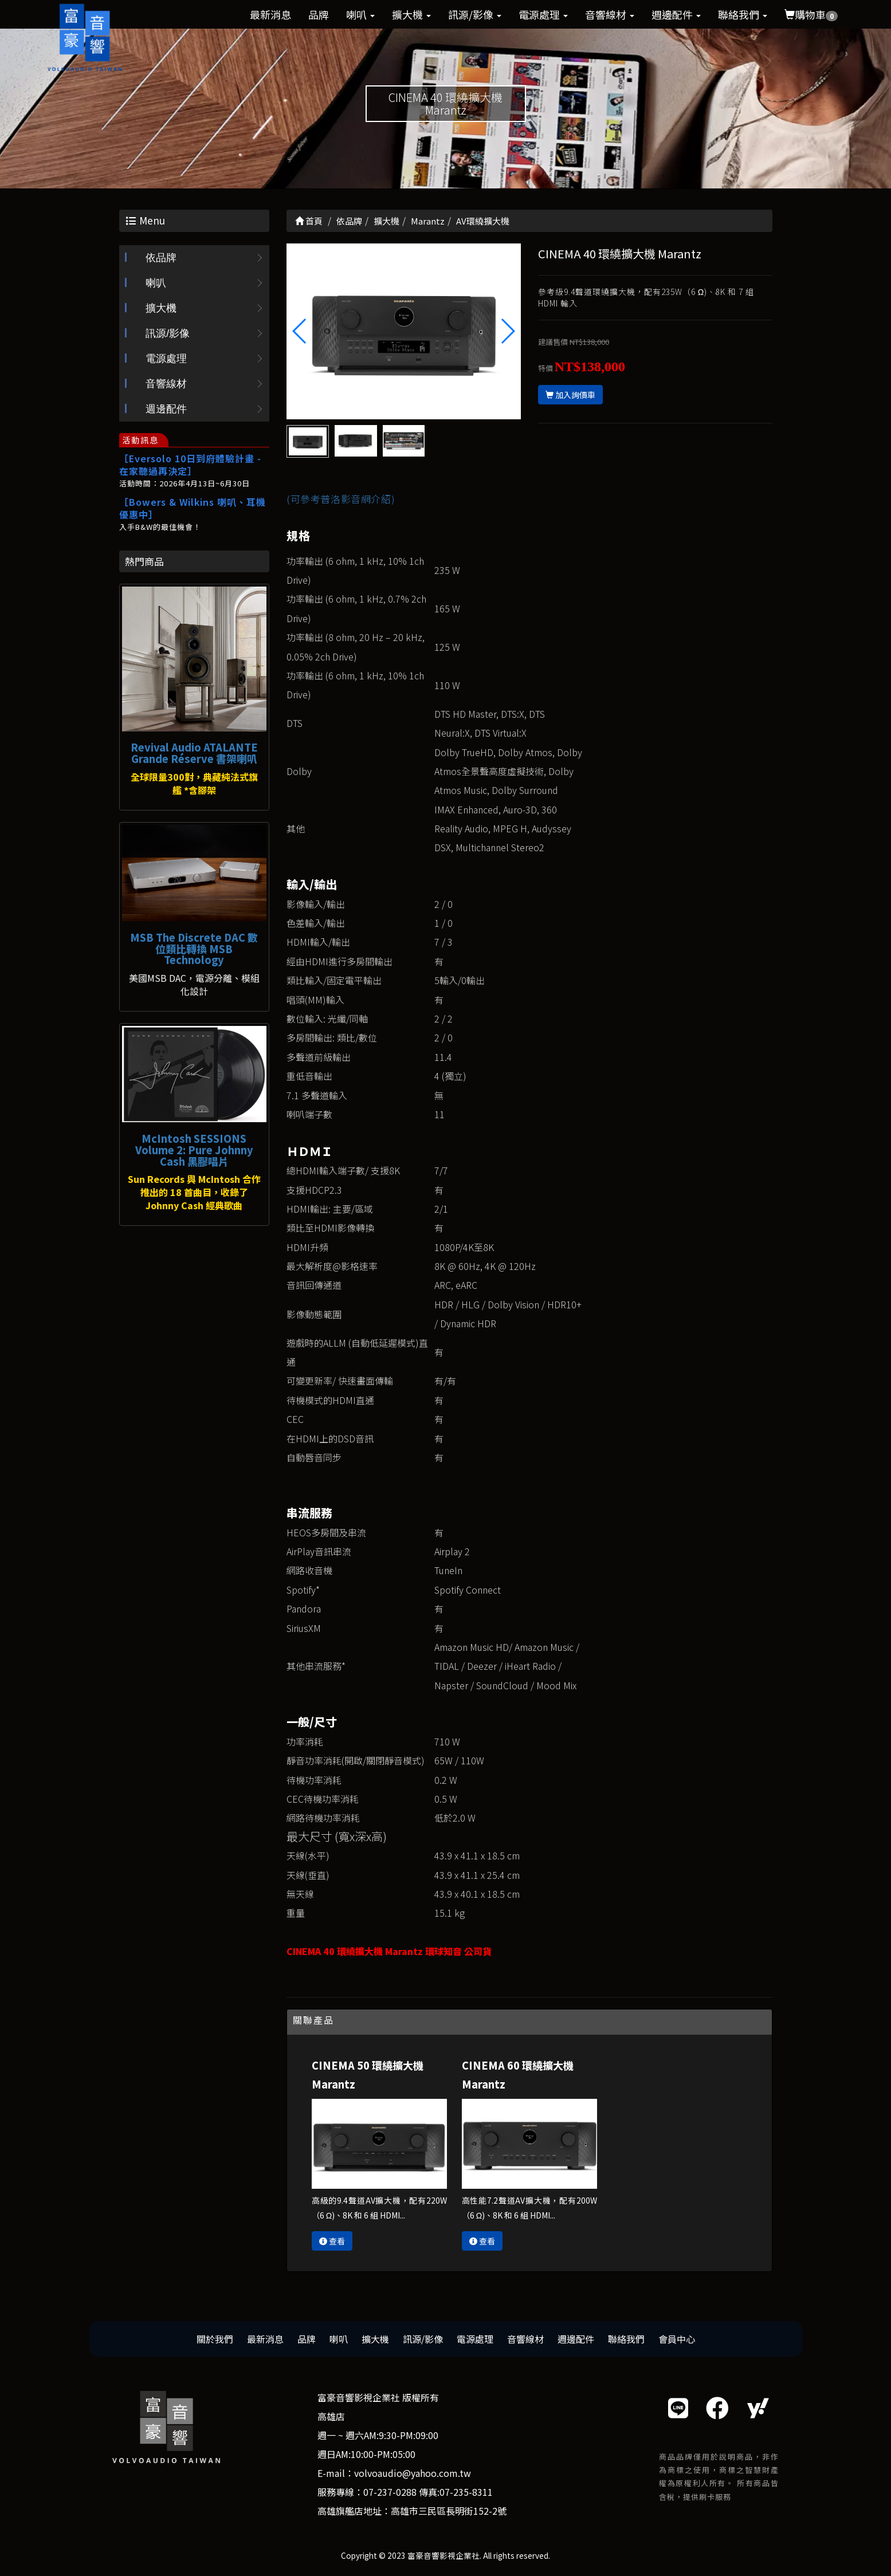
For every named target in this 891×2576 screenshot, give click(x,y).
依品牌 (161, 258)
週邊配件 (676, 14)
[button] (507, 331)
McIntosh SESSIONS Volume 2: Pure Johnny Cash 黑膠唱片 (194, 1150)
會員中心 (676, 2339)
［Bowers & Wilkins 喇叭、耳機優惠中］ (192, 508)
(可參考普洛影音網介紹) (340, 498)
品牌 (318, 14)
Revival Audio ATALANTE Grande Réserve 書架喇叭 (194, 753)
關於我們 (215, 2339)
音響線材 (609, 14)
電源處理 (543, 14)
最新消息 (270, 14)
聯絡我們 (742, 14)
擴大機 (411, 14)
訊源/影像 (474, 14)
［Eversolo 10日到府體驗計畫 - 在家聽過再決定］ (190, 464)
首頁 (309, 221)
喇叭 (360, 14)
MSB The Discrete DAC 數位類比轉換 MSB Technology (194, 949)
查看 (332, 2241)
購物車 (811, 14)
